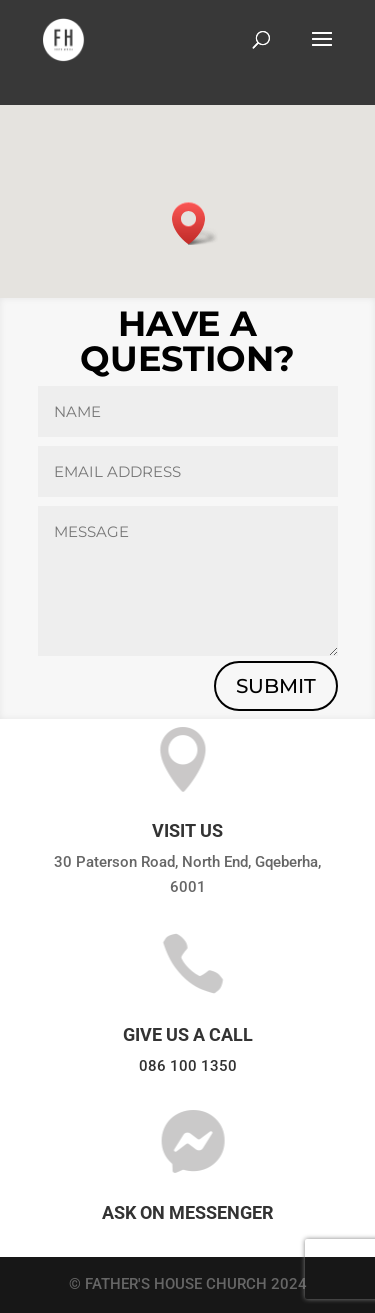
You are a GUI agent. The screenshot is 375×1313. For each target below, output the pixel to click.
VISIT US (187, 830)
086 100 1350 (188, 1066)
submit (276, 686)
